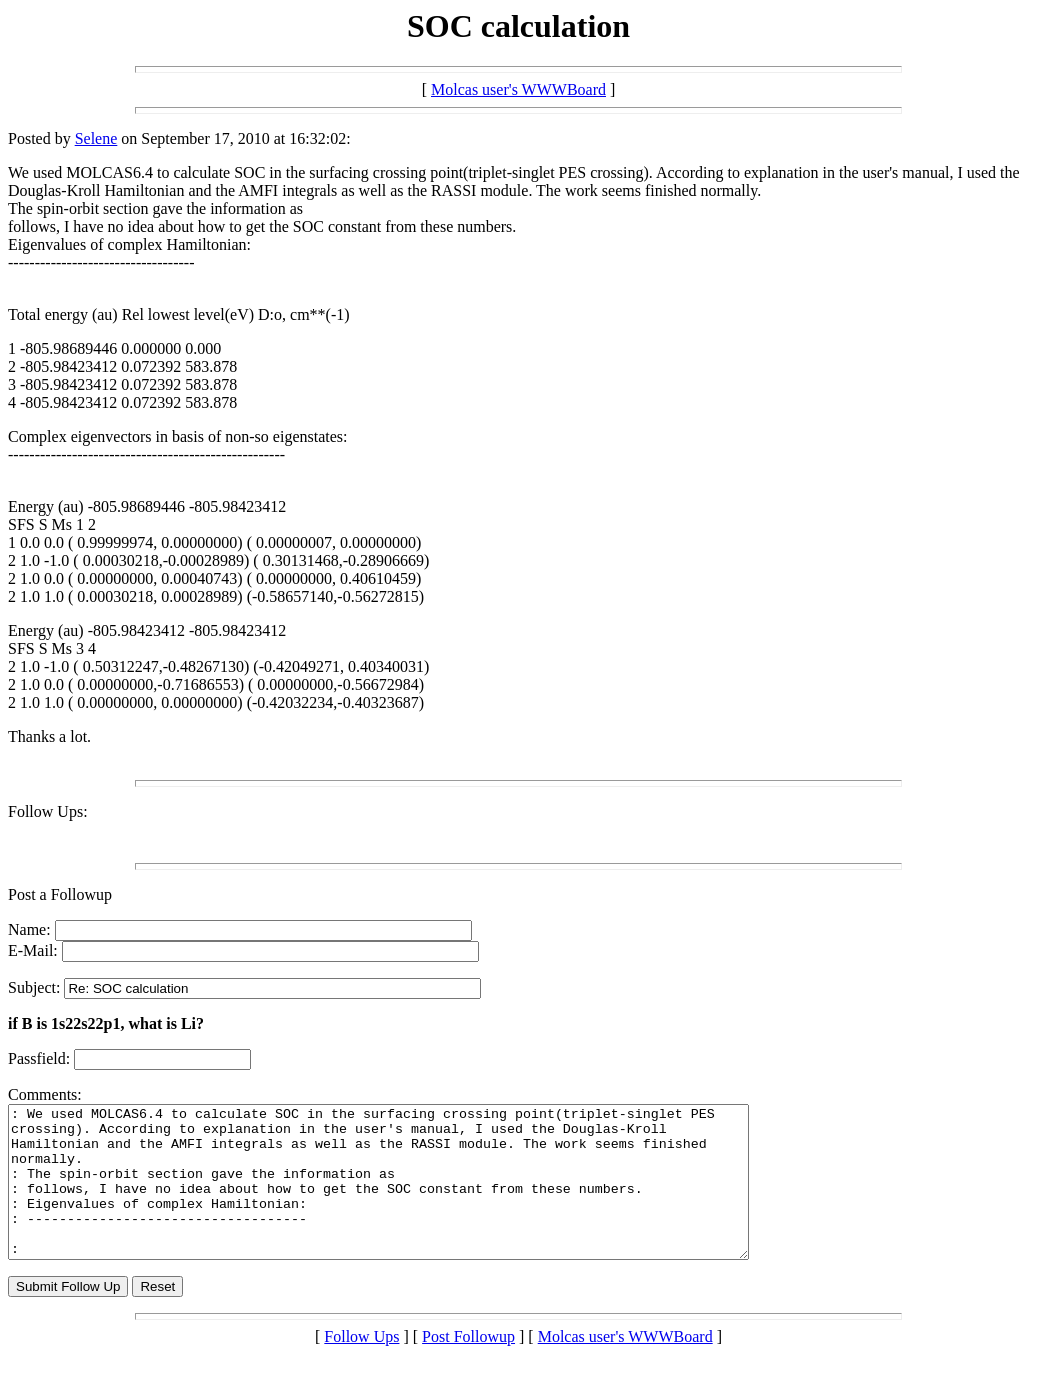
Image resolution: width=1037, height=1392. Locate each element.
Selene (96, 138)
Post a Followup (60, 894)
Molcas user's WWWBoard (518, 89)
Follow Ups (361, 1366)
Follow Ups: (48, 811)
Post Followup (468, 1366)
